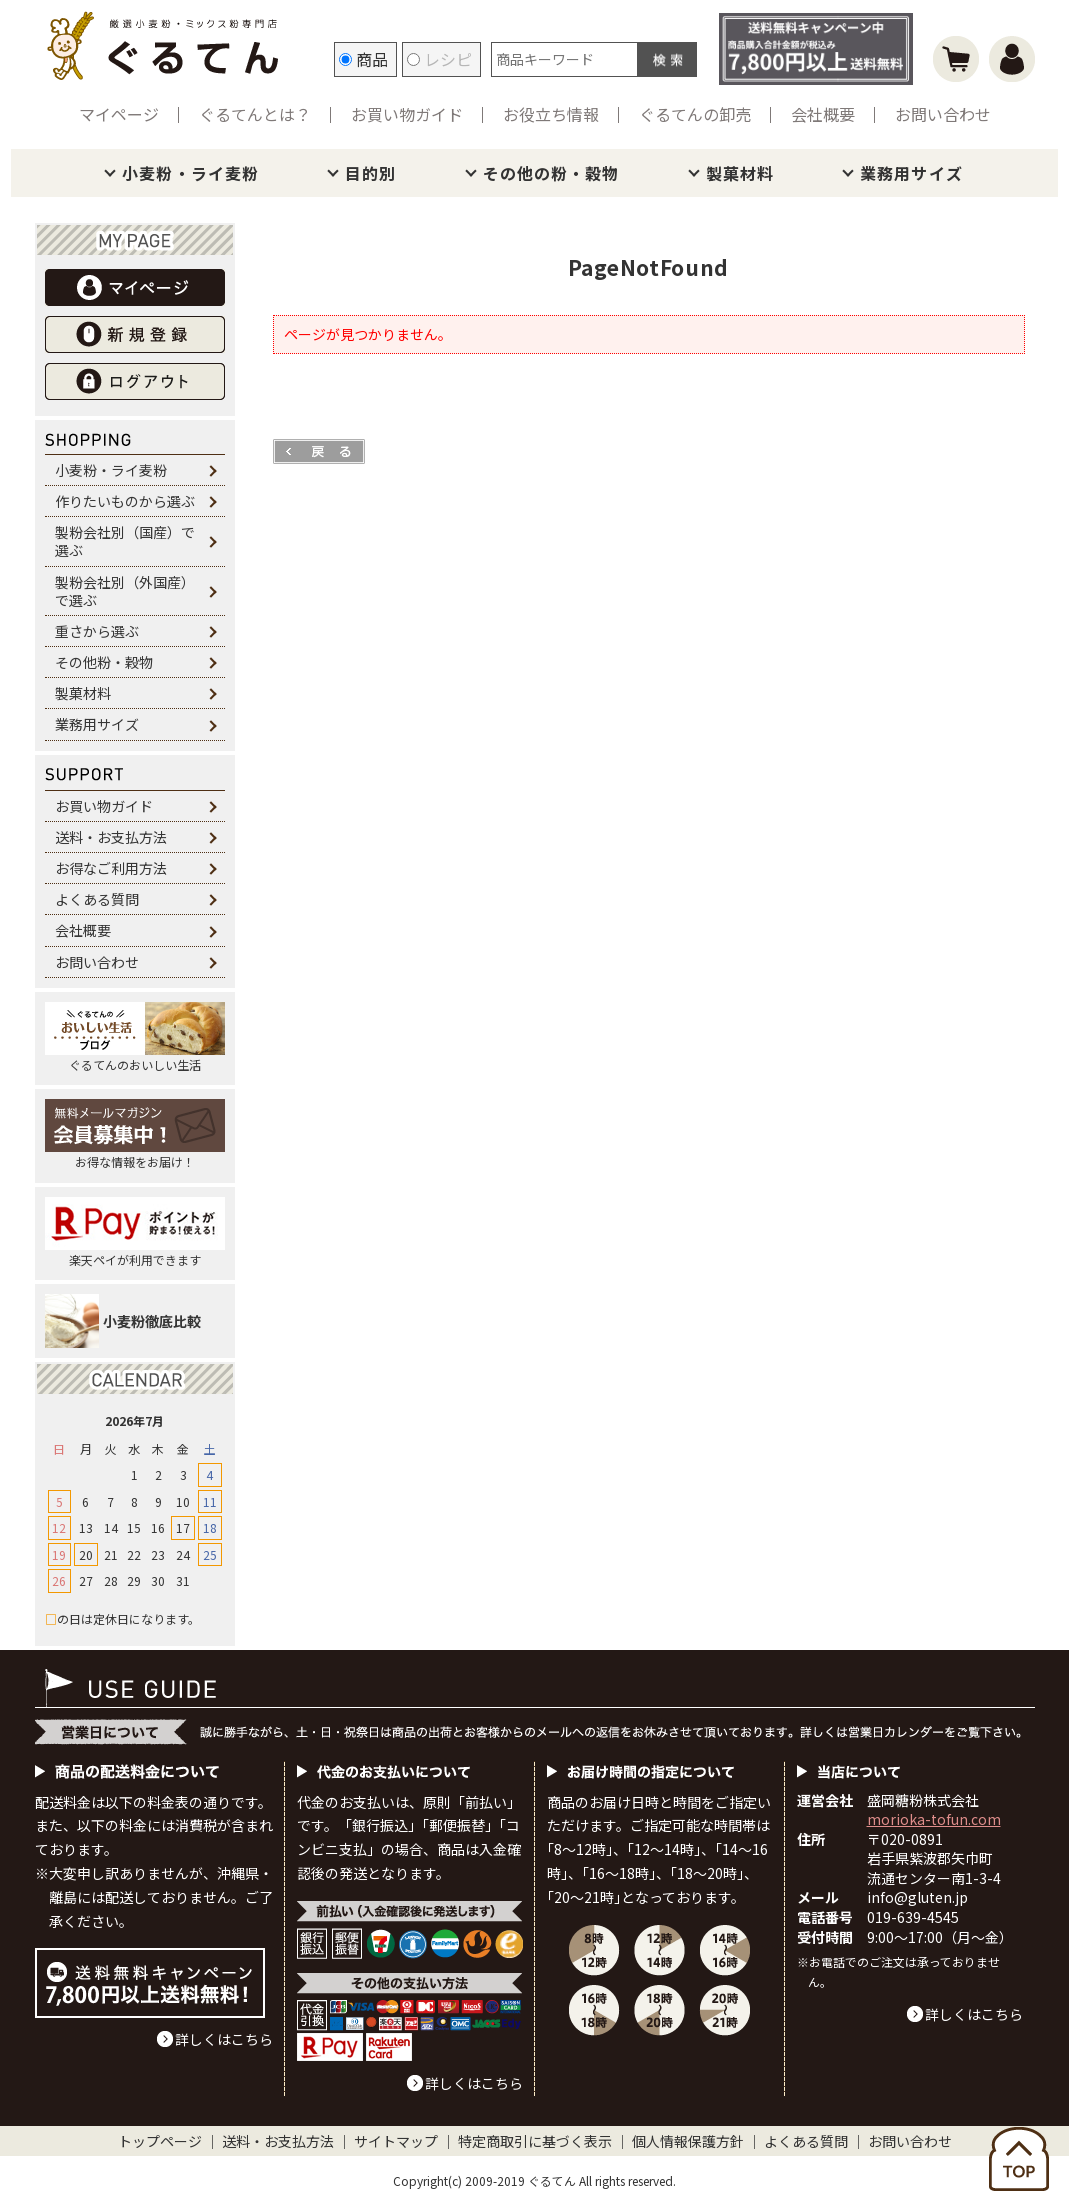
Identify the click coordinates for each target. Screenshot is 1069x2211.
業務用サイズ (911, 173)
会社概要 (823, 114)
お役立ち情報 (551, 114)
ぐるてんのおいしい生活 (135, 1037)
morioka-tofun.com (934, 1819)
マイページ (119, 114)
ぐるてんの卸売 (695, 114)
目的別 (370, 173)
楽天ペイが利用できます (135, 1232)
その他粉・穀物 (104, 662)
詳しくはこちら (224, 2039)
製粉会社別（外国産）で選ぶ (125, 591)
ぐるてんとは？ (255, 114)
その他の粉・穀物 (551, 173)
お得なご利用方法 (111, 868)
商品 (363, 59)
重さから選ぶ (97, 631)
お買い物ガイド (407, 114)
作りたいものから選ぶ (125, 501)
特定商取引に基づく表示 (535, 2141)
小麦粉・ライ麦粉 (190, 173)
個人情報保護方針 (688, 2141)
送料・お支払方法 (111, 837)
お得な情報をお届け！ (135, 1134)
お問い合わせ (943, 114)
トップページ (160, 2141)
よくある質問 (97, 899)
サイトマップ (396, 2141)
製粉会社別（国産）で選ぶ (125, 541)
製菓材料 (740, 173)
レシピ (439, 59)
